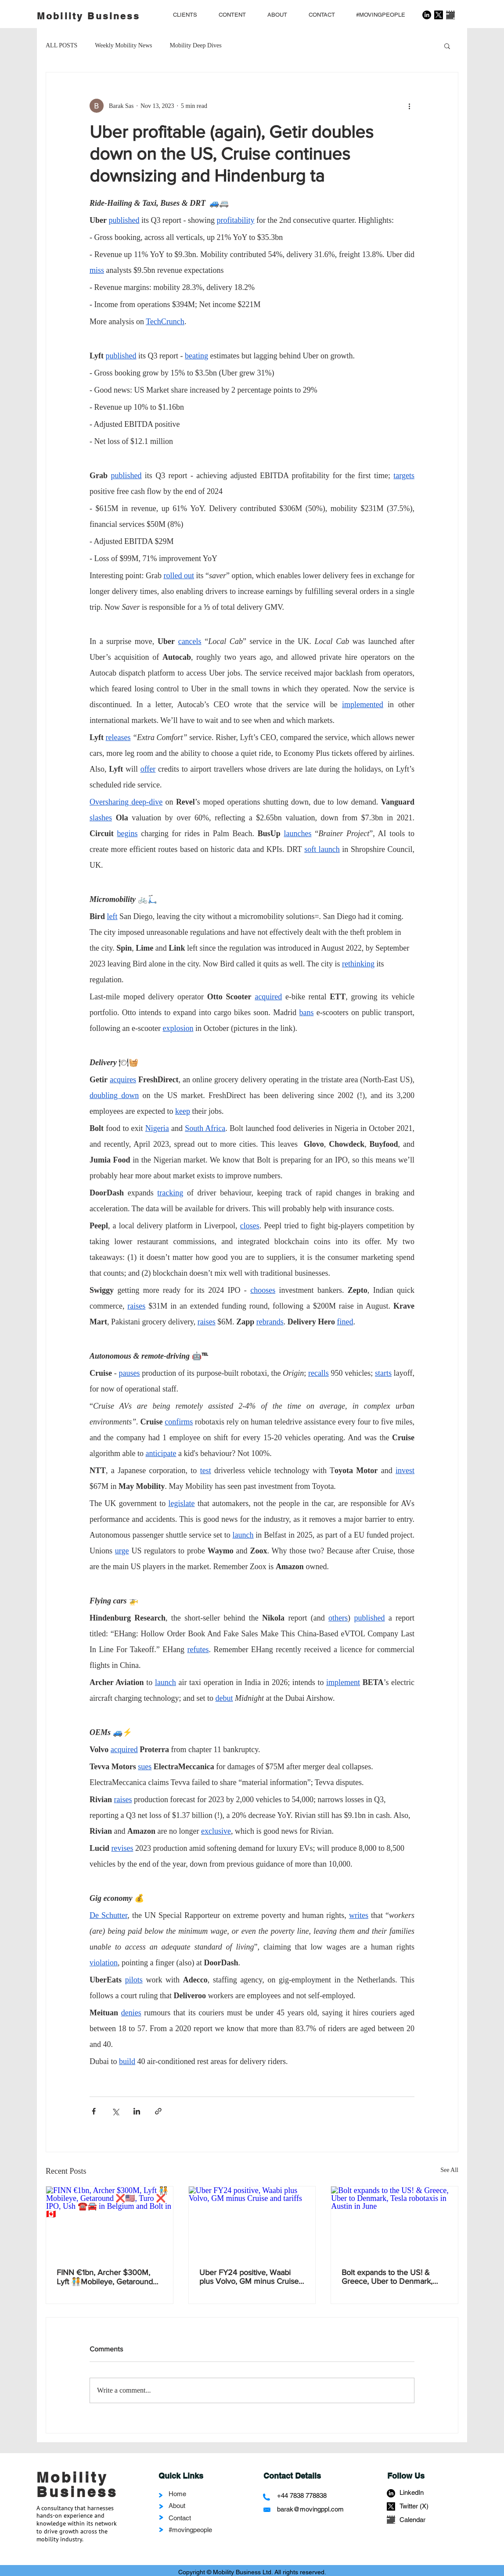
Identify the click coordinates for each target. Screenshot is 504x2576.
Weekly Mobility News (123, 45)
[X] (438, 15)
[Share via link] (158, 2111)
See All (449, 2170)
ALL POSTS (61, 45)
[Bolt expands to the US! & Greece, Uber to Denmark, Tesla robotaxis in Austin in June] (394, 2222)
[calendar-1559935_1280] (450, 15)
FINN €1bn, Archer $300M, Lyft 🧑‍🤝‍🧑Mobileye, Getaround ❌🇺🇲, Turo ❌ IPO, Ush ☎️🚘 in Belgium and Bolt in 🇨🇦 (109, 2277)
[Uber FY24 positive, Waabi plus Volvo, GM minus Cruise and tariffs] (252, 2222)
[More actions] (409, 105)
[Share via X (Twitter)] (115, 2111)
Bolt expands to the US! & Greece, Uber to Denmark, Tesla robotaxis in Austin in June (387, 2277)
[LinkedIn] (426, 15)
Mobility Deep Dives (196, 45)
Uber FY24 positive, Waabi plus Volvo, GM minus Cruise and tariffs (249, 2277)
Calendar (412, 2519)
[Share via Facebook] (94, 2111)
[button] (447, 45)
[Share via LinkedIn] (137, 2111)
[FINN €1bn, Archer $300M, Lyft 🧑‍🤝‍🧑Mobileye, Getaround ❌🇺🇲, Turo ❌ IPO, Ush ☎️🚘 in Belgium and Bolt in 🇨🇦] (109, 2222)
